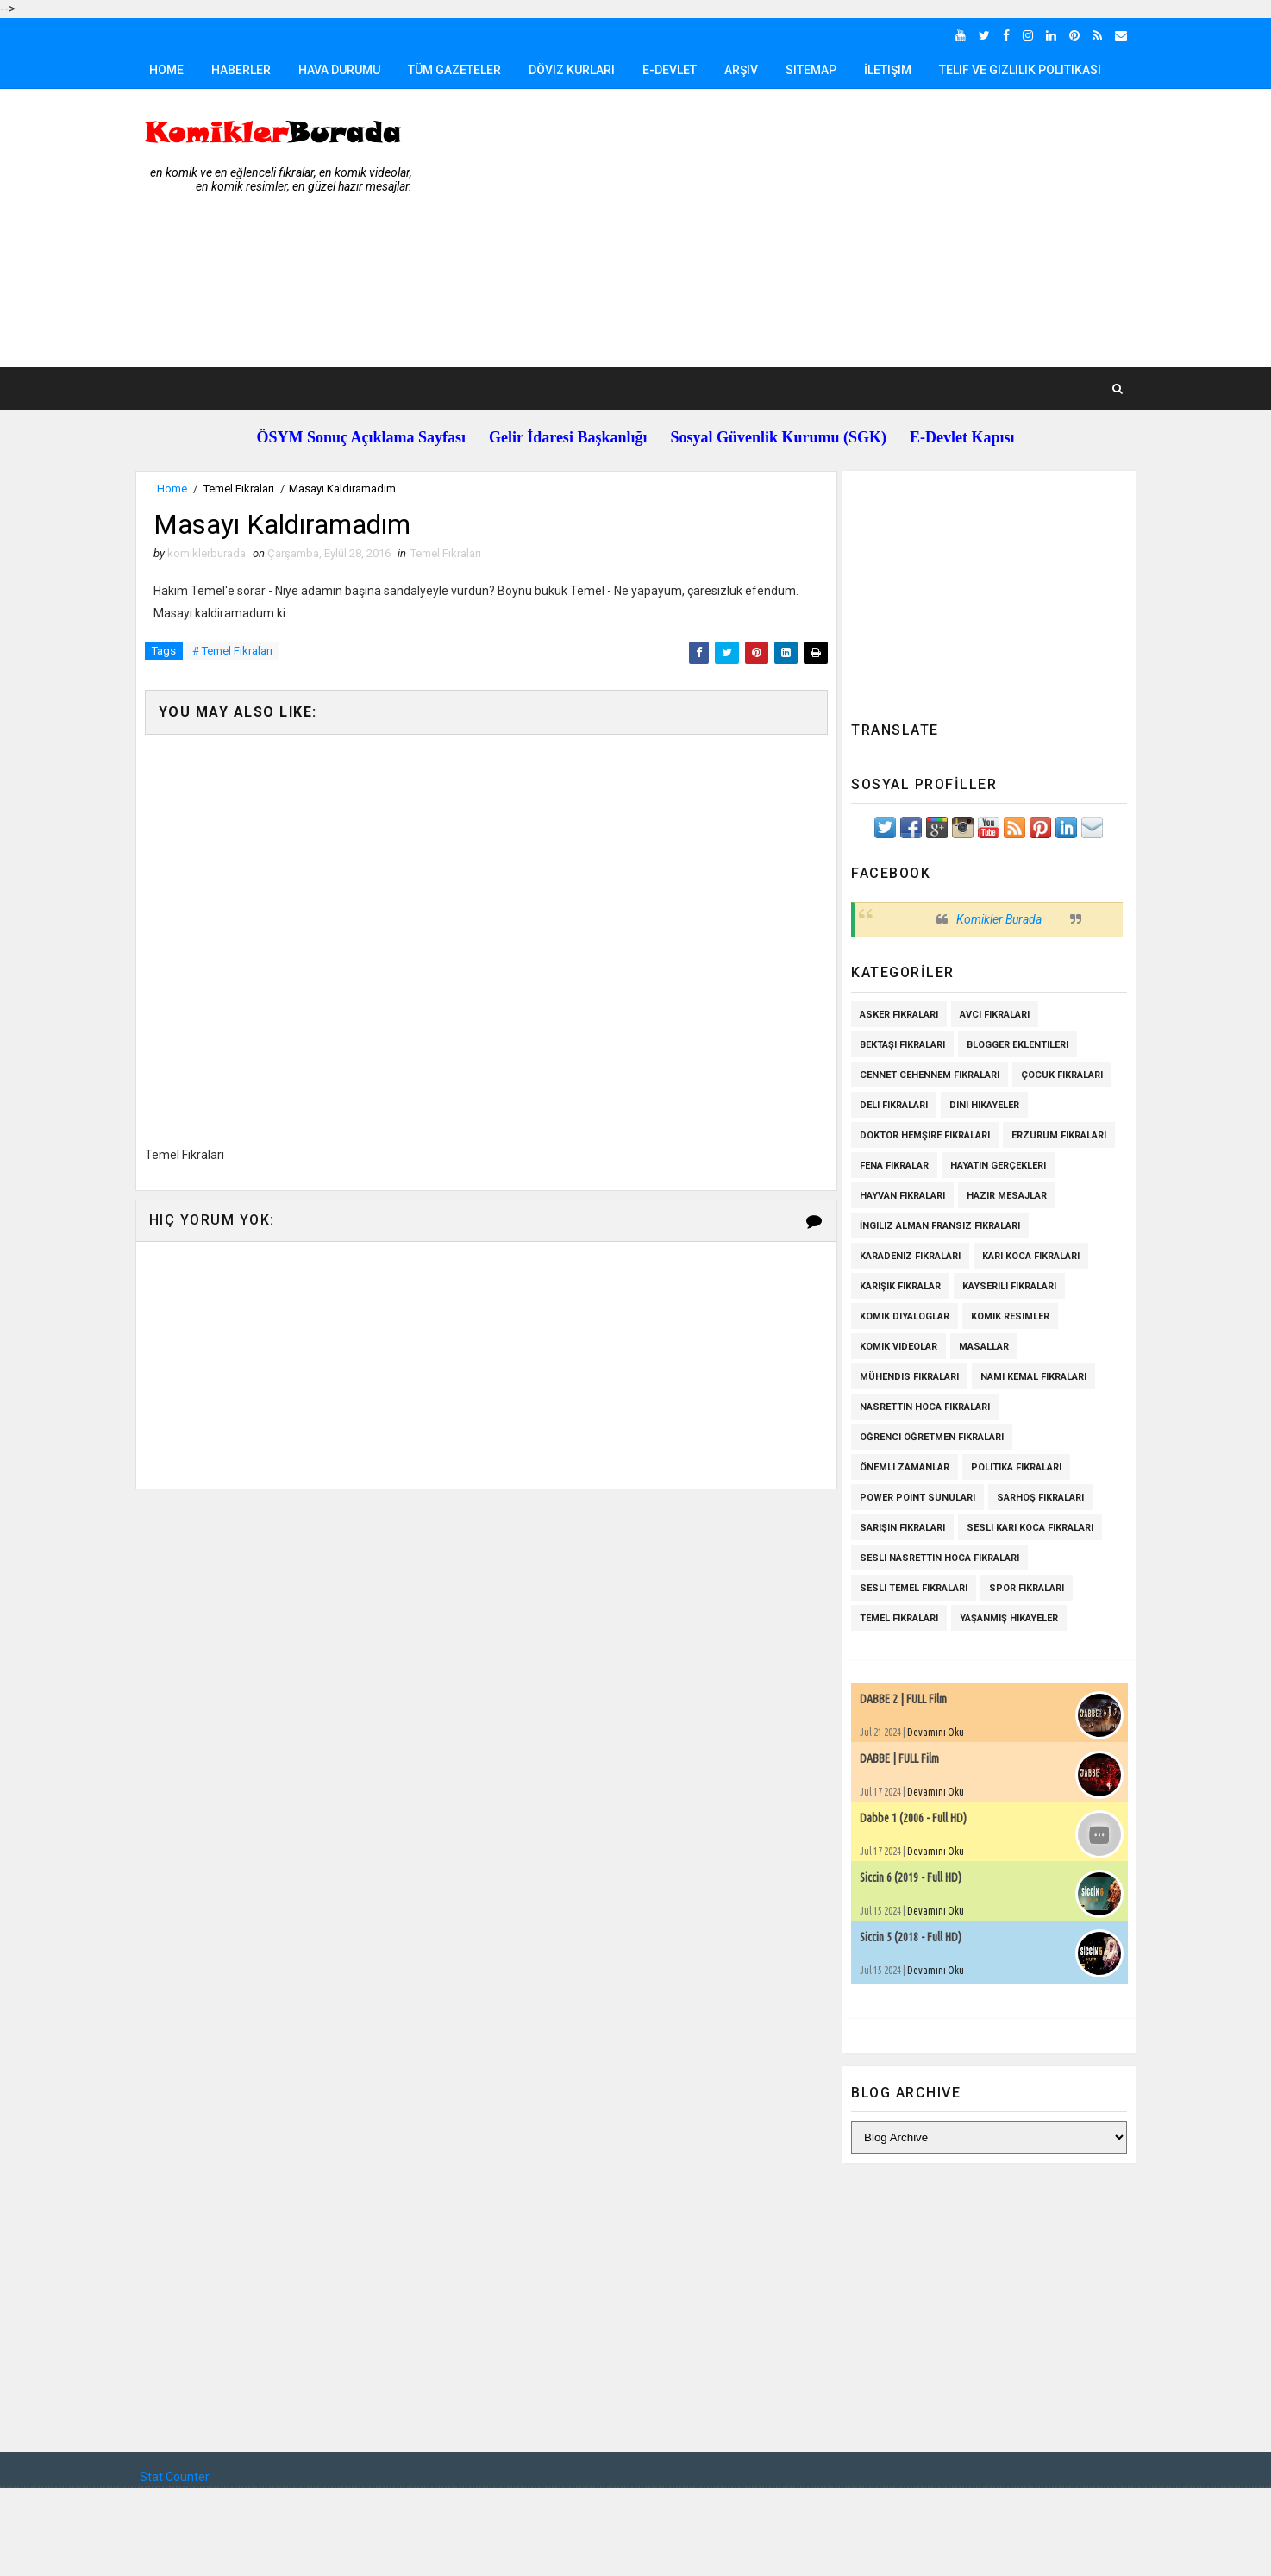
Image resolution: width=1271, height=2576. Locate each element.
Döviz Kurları (576, 70)
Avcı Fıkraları (990, 1014)
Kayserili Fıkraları (1005, 1286)
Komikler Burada (994, 919)
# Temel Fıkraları (237, 651)
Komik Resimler (1006, 1316)
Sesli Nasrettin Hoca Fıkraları (935, 1558)
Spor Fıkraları (1022, 1588)
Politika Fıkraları (1012, 1467)
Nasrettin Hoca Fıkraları (920, 1407)
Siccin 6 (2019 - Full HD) (906, 1877)
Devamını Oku (931, 1732)
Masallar (980, 1346)
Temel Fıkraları (243, 488)
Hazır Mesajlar (1002, 1195)
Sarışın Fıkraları (898, 1527)
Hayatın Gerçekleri (994, 1165)
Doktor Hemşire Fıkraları (920, 1135)
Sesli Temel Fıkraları (909, 1588)
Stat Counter (179, 2477)
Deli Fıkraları (889, 1105)
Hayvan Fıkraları (898, 1195)
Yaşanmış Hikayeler (1004, 1618)
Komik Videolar (894, 1346)
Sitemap (815, 70)
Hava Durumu (344, 70)
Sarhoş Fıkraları (1036, 1497)
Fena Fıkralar (889, 1165)
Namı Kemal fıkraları (1029, 1376)
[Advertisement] (816, 228)
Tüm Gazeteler (458, 70)
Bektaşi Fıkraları (898, 1044)
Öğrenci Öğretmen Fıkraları (927, 1437)
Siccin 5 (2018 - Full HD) (906, 1937)
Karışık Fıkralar (895, 1286)
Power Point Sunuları (913, 1497)
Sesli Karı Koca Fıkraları (1025, 1527)
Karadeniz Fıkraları (905, 1256)
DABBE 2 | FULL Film (898, 1699)
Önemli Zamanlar (900, 1467)
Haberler (245, 70)
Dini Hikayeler (980, 1105)
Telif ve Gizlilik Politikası (1024, 70)
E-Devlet (674, 70)
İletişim (892, 70)
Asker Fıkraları (894, 1014)
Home (170, 70)
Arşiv (745, 70)
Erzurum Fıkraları (1054, 1135)
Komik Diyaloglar (900, 1316)
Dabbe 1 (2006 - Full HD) (908, 1818)
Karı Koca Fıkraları (1026, 1256)
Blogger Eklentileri (1013, 1044)
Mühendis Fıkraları (905, 1376)
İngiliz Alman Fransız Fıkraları (935, 1226)
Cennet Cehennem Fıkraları (925, 1075)
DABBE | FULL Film (895, 1758)
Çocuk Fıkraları (1058, 1075)
